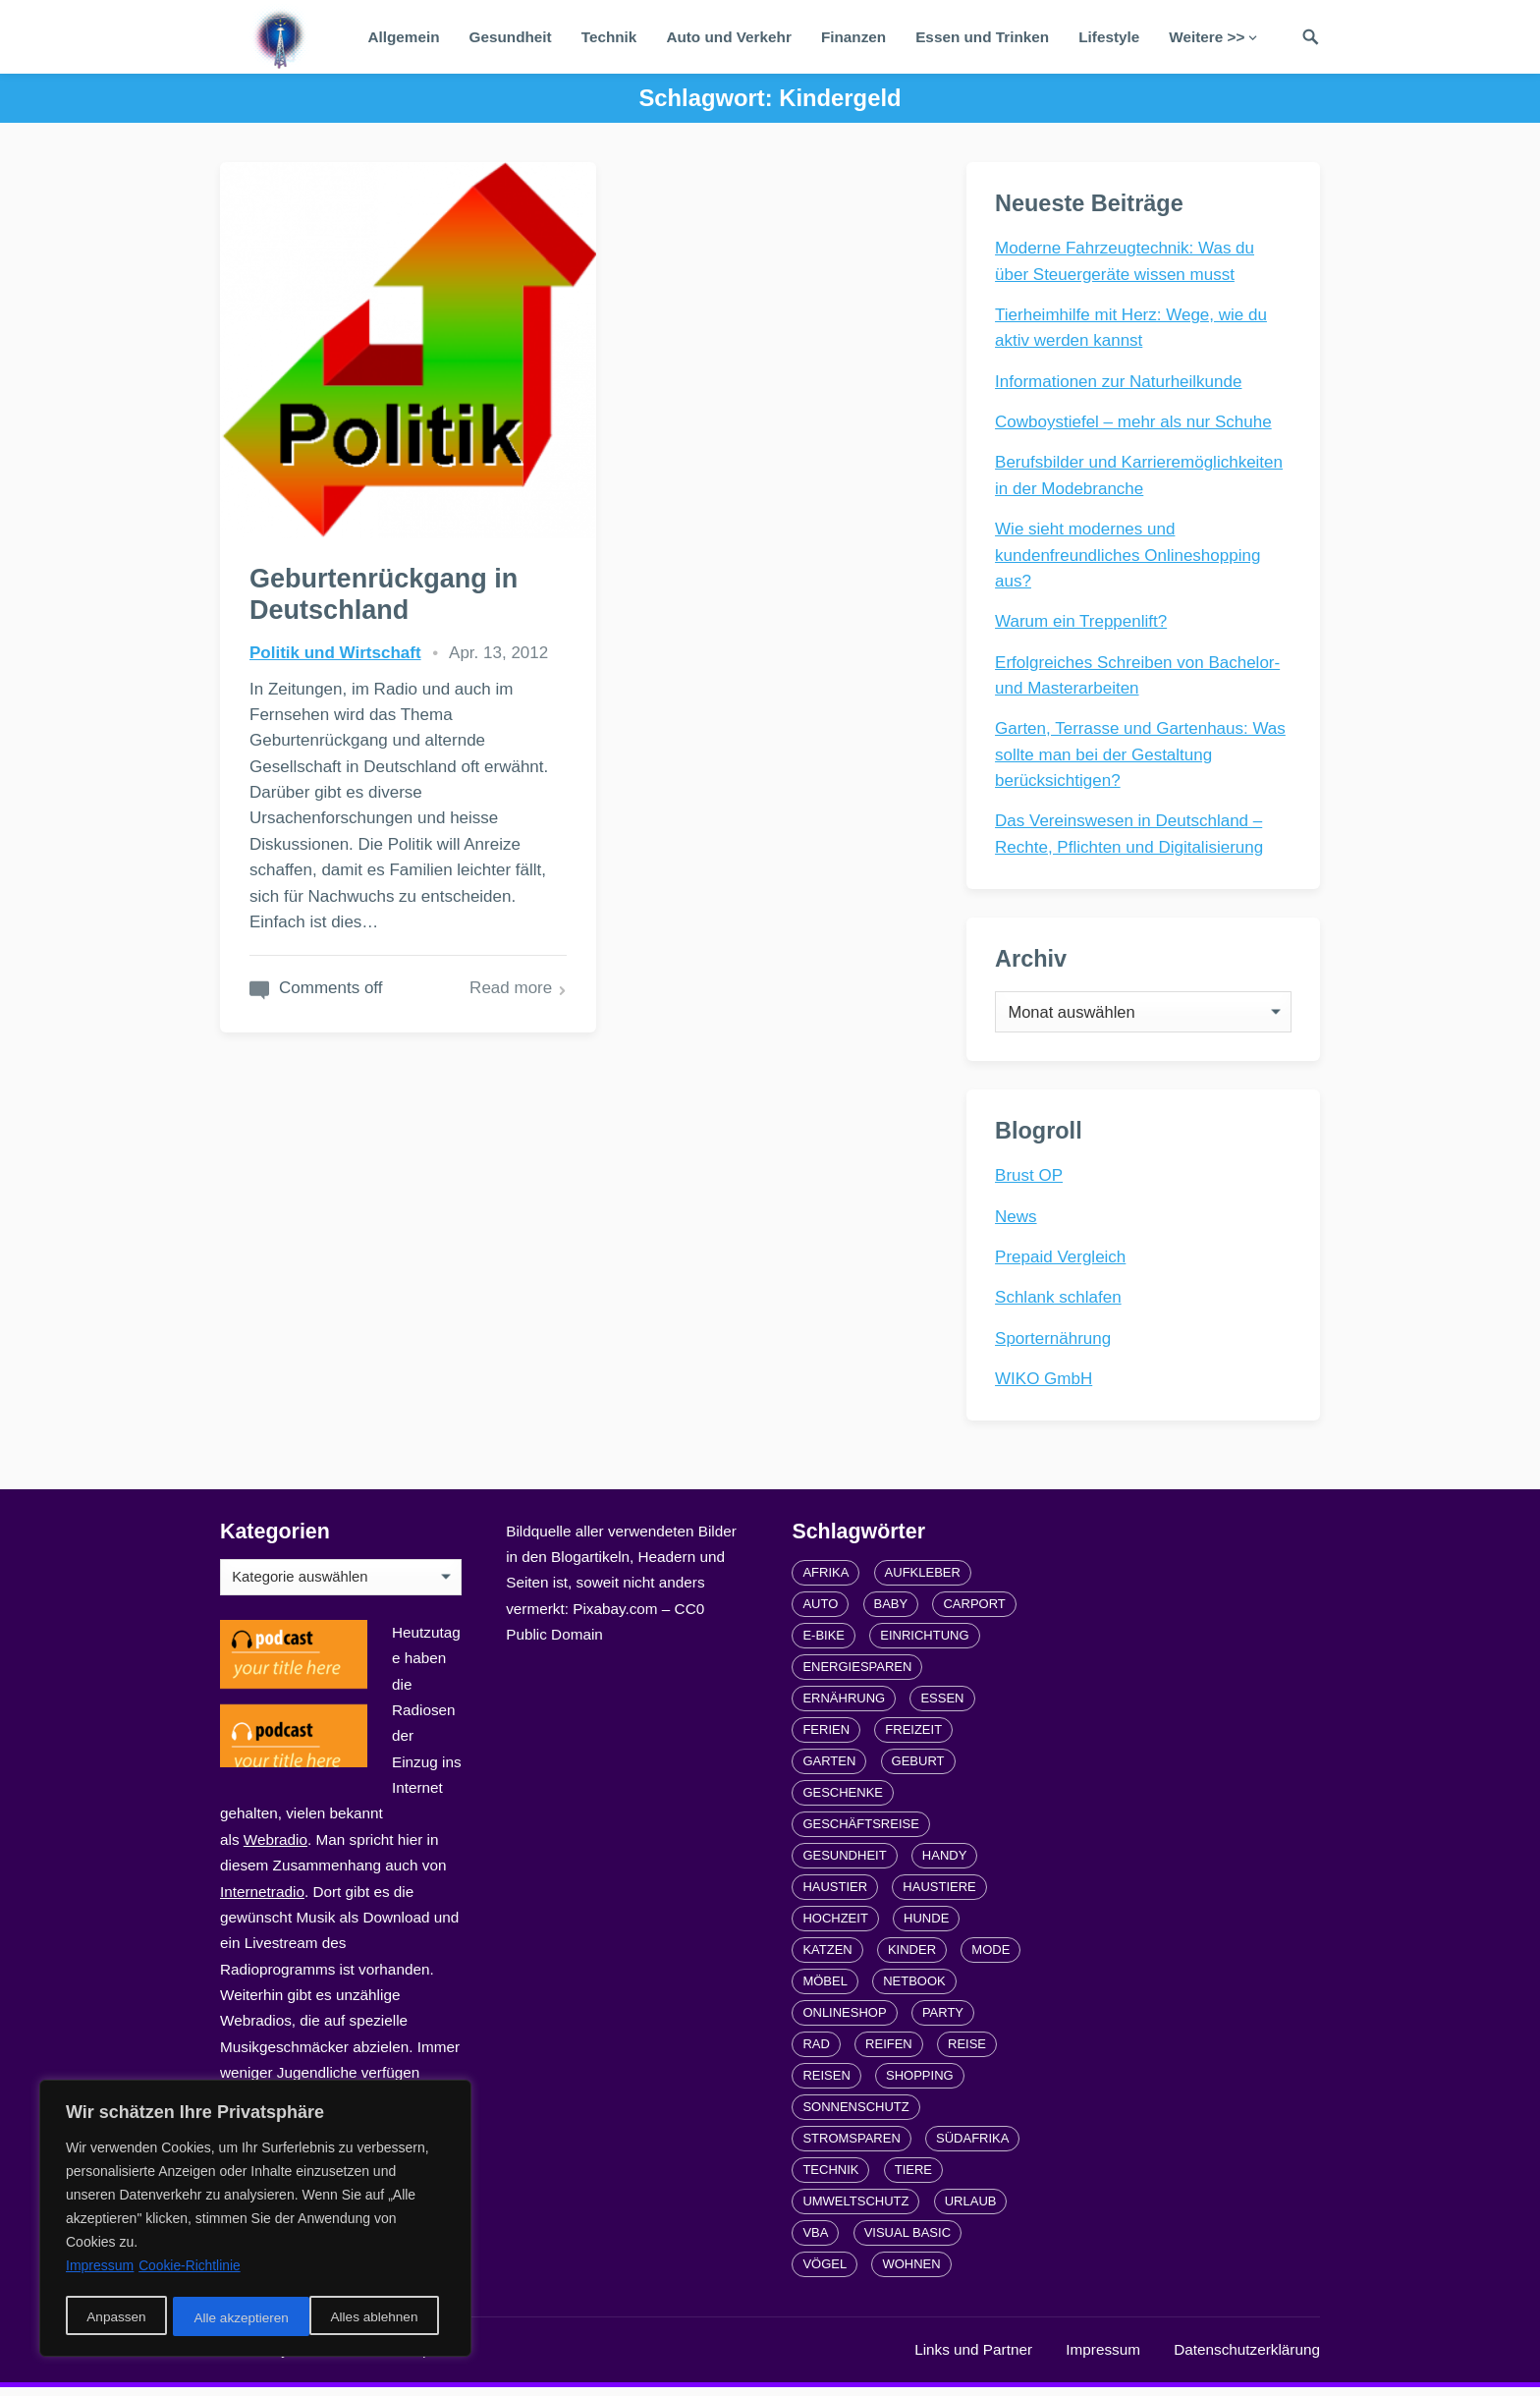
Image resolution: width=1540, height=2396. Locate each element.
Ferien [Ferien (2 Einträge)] (826, 1737)
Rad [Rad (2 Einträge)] (815, 2051)
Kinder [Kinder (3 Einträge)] (912, 1957)
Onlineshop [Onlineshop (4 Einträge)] (844, 2020)
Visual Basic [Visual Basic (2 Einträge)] (907, 2240)
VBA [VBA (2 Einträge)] (815, 2240)
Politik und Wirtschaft (335, 617)
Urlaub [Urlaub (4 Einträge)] (971, 2208)
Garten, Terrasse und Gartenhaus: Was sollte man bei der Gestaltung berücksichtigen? (1141, 755)
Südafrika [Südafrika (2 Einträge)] (972, 2146)
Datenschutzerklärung (1247, 2357)
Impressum (1103, 2357)
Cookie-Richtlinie (190, 2269)
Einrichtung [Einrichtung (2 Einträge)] (924, 1643)
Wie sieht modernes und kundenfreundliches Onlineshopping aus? (1128, 556)
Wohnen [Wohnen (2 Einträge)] (911, 2271)
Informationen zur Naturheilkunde (1119, 382)
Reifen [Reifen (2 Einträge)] (888, 2051)
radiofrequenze (416, 2357)
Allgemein (403, 36)
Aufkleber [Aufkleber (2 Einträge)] (923, 1580)
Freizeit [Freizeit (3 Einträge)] (913, 1737)
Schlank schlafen (1059, 1304)
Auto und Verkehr (729, 36)
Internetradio (262, 1899)
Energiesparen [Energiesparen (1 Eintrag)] (856, 1674)
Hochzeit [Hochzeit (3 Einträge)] (834, 1926)
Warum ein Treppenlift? (1082, 622)
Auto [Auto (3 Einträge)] (820, 1611)
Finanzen (853, 36)
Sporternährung (1054, 1344)
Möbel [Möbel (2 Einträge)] (825, 1988)
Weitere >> (1206, 36)
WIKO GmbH (1044, 1385)
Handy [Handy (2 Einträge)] (944, 1863)
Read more (476, 978)
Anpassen (114, 2318)
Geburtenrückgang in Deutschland (384, 559)
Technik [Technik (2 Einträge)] (830, 2177)
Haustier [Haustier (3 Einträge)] (834, 1894)
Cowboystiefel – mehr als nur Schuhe (1134, 423)
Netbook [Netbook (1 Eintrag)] (914, 1988)
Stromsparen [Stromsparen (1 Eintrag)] (851, 2146)
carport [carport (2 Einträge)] (974, 1611)
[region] (255, 2220)
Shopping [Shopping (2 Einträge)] (920, 2083)
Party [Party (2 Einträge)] (942, 2020)
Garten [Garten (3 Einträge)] (828, 1768)
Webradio (275, 1847)
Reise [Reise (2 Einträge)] (967, 2051)
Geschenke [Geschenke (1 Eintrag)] (842, 1800)
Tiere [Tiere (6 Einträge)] (913, 2177)
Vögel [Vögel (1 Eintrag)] (824, 2271)
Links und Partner (973, 2357)
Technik (609, 36)
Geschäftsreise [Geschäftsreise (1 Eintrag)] (860, 1831)
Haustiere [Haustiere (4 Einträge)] (939, 1894)
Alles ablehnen (237, 2318)
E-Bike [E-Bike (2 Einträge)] (823, 1643)
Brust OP (1030, 1182)
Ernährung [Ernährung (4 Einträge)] (843, 1706)
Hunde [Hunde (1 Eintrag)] (926, 1926)
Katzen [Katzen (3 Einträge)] (827, 1957)
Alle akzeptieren (377, 2318)
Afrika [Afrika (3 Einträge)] (825, 1580)
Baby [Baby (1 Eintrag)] (891, 1611)
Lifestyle (1108, 36)
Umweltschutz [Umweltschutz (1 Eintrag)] (855, 2208)
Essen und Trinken (982, 36)
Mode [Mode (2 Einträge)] (990, 1957)
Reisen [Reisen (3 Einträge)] (826, 2083)
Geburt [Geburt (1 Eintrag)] (918, 1768)
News (1017, 1222)
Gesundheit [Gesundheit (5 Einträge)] (844, 1863)
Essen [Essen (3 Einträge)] (941, 1706)
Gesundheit (510, 36)
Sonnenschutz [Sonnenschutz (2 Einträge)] (855, 2114)
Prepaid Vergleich (1061, 1263)
